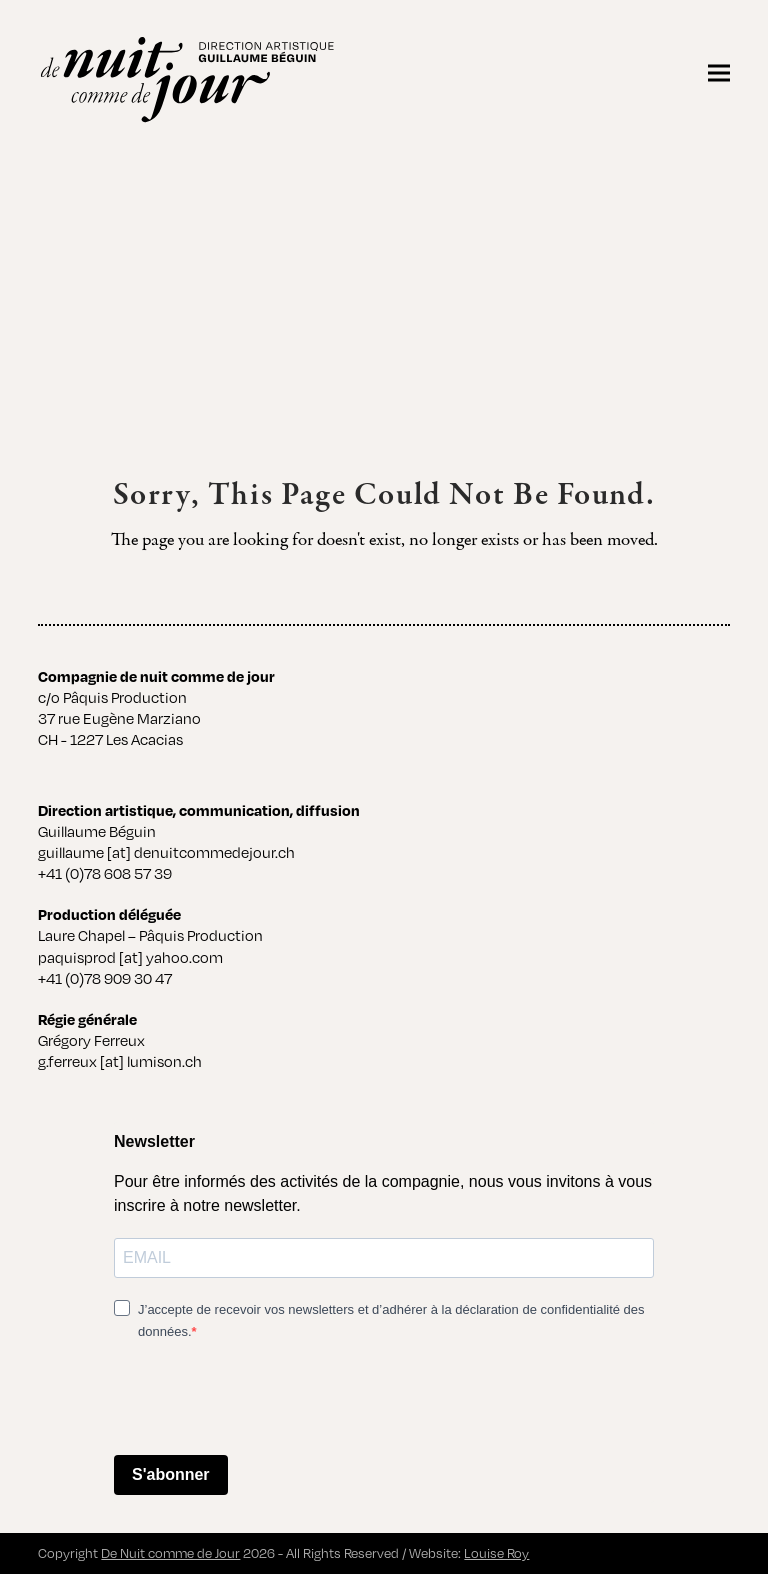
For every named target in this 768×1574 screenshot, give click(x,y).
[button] (719, 72)
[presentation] (266, 1400)
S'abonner (171, 1474)
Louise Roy (496, 1553)
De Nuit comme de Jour (170, 1553)
